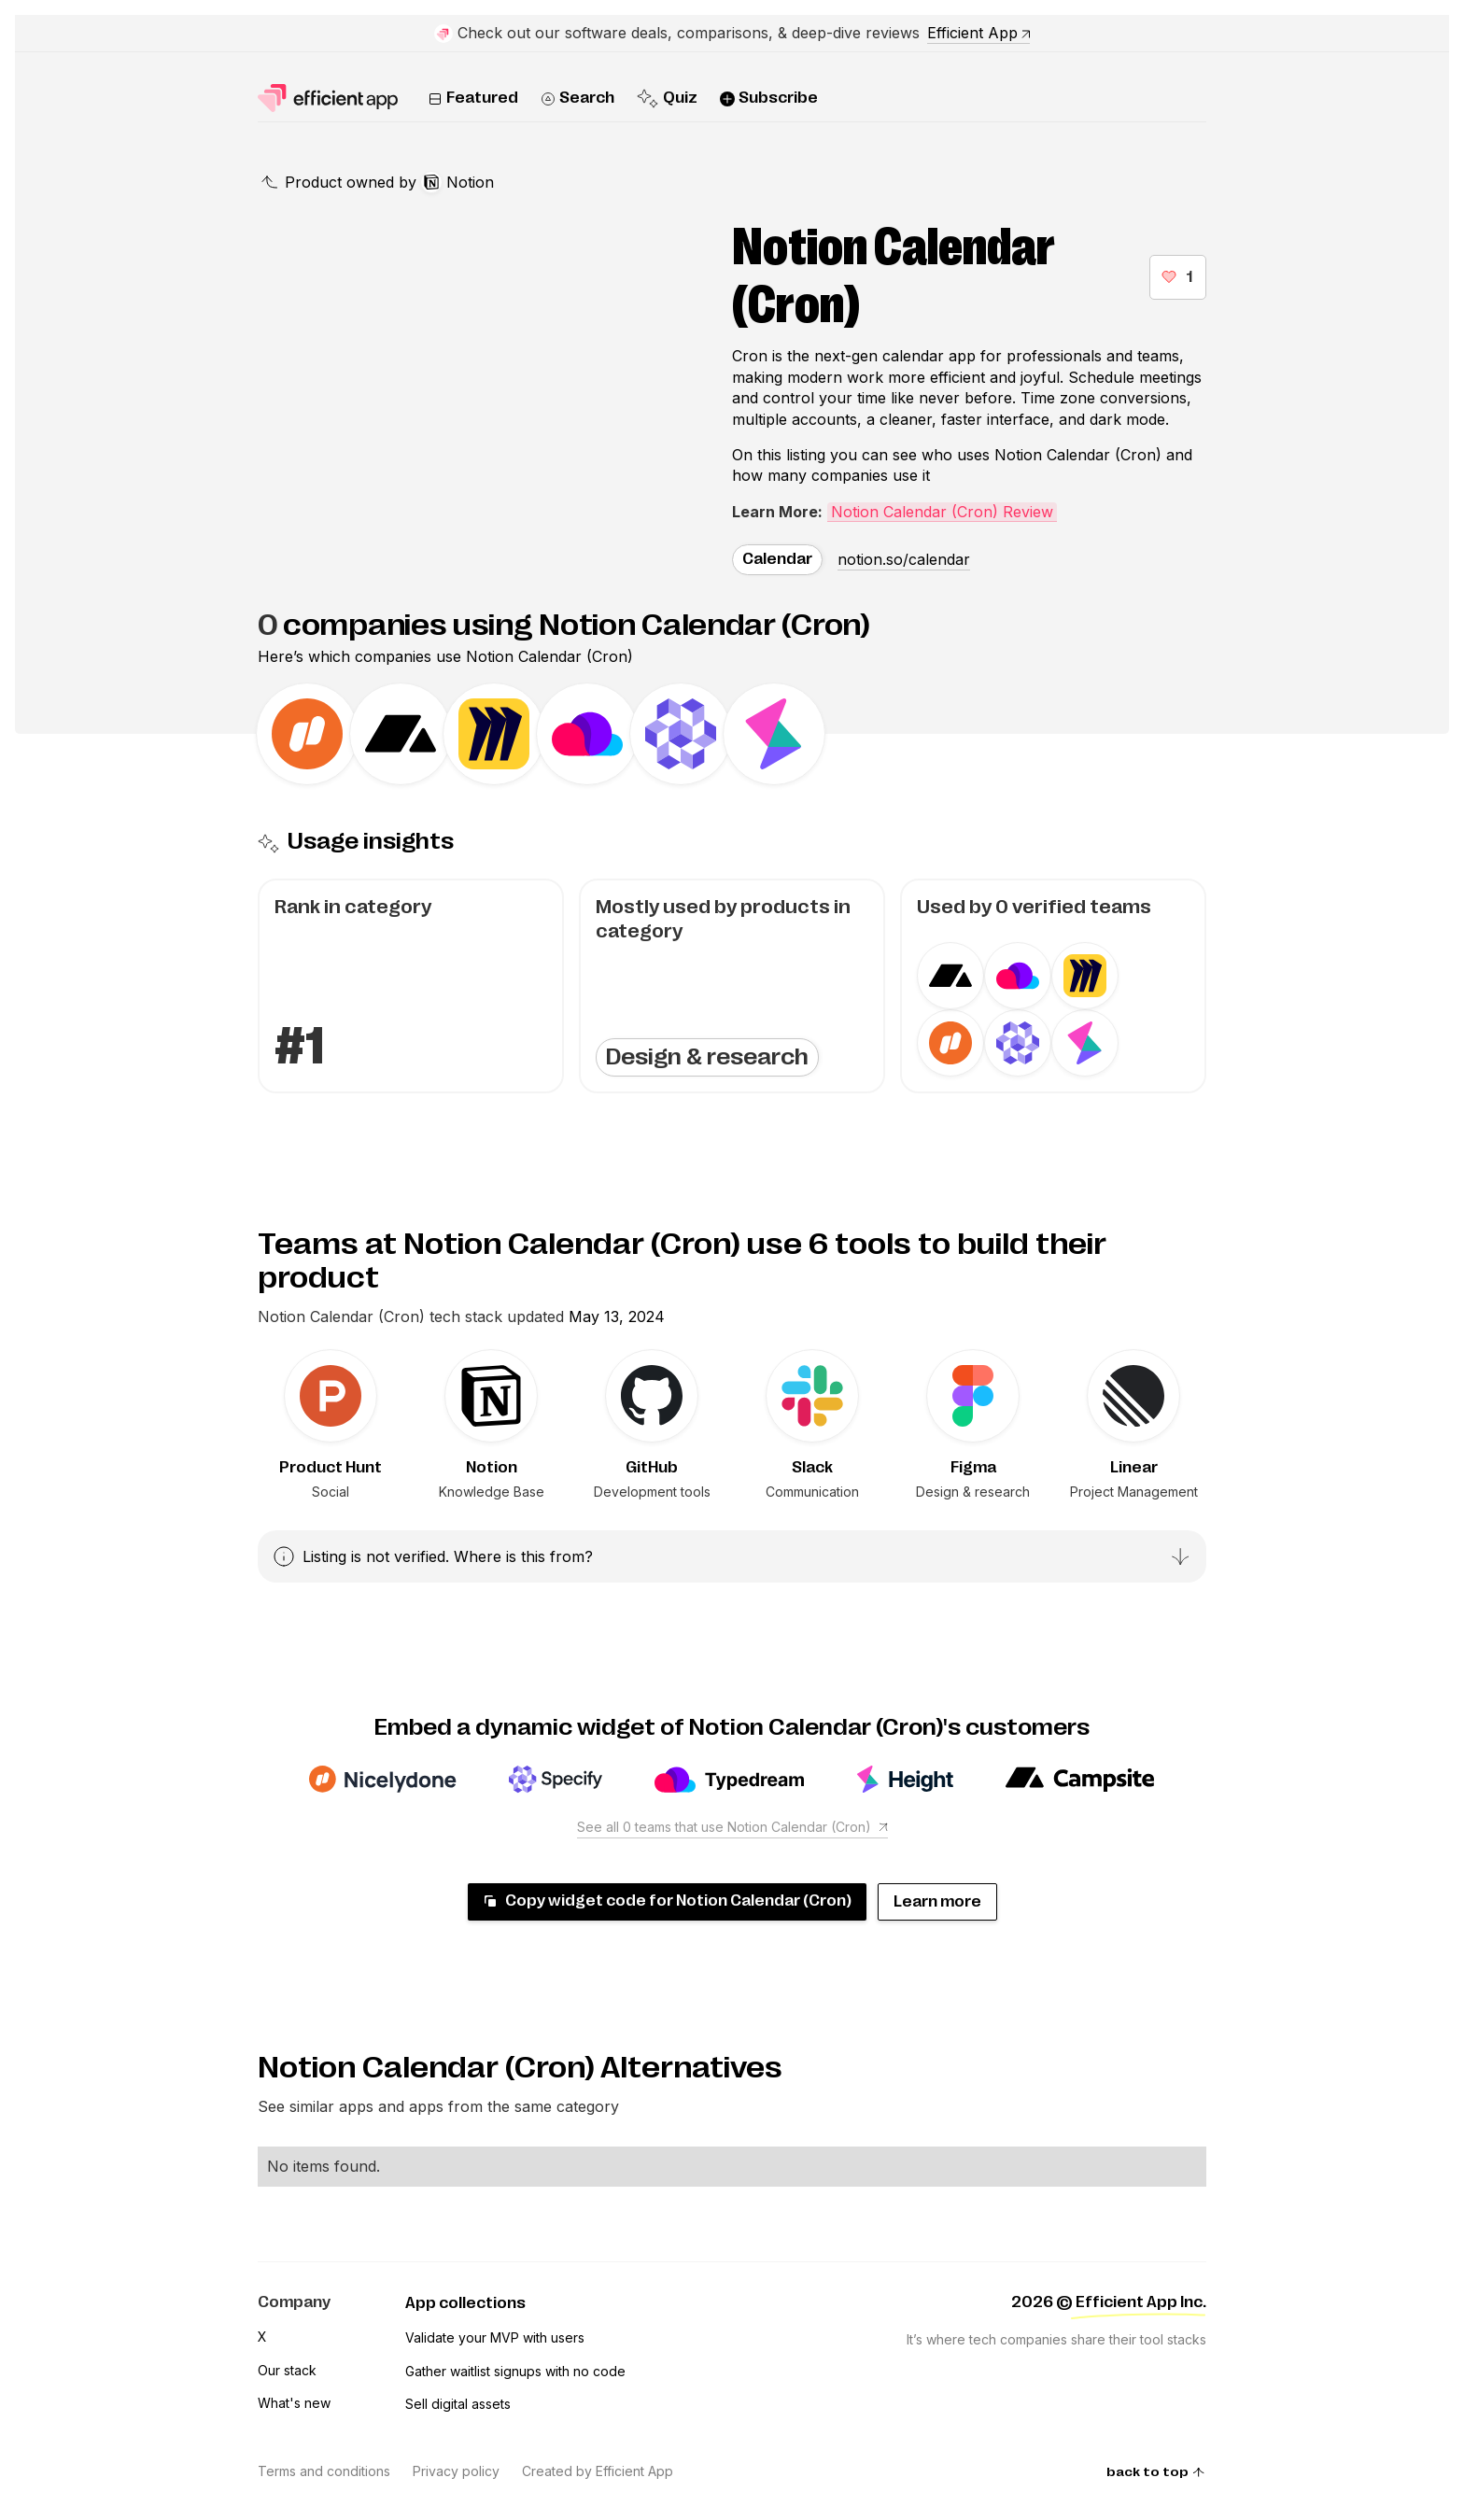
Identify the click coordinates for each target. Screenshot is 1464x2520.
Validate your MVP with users (494, 2337)
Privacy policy (456, 2471)
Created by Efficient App (597, 2471)
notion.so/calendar (904, 559)
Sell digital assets (458, 2404)
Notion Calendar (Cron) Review (942, 511)
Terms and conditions (324, 2471)
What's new (294, 2403)
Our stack (287, 2370)
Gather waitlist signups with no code (515, 2371)
